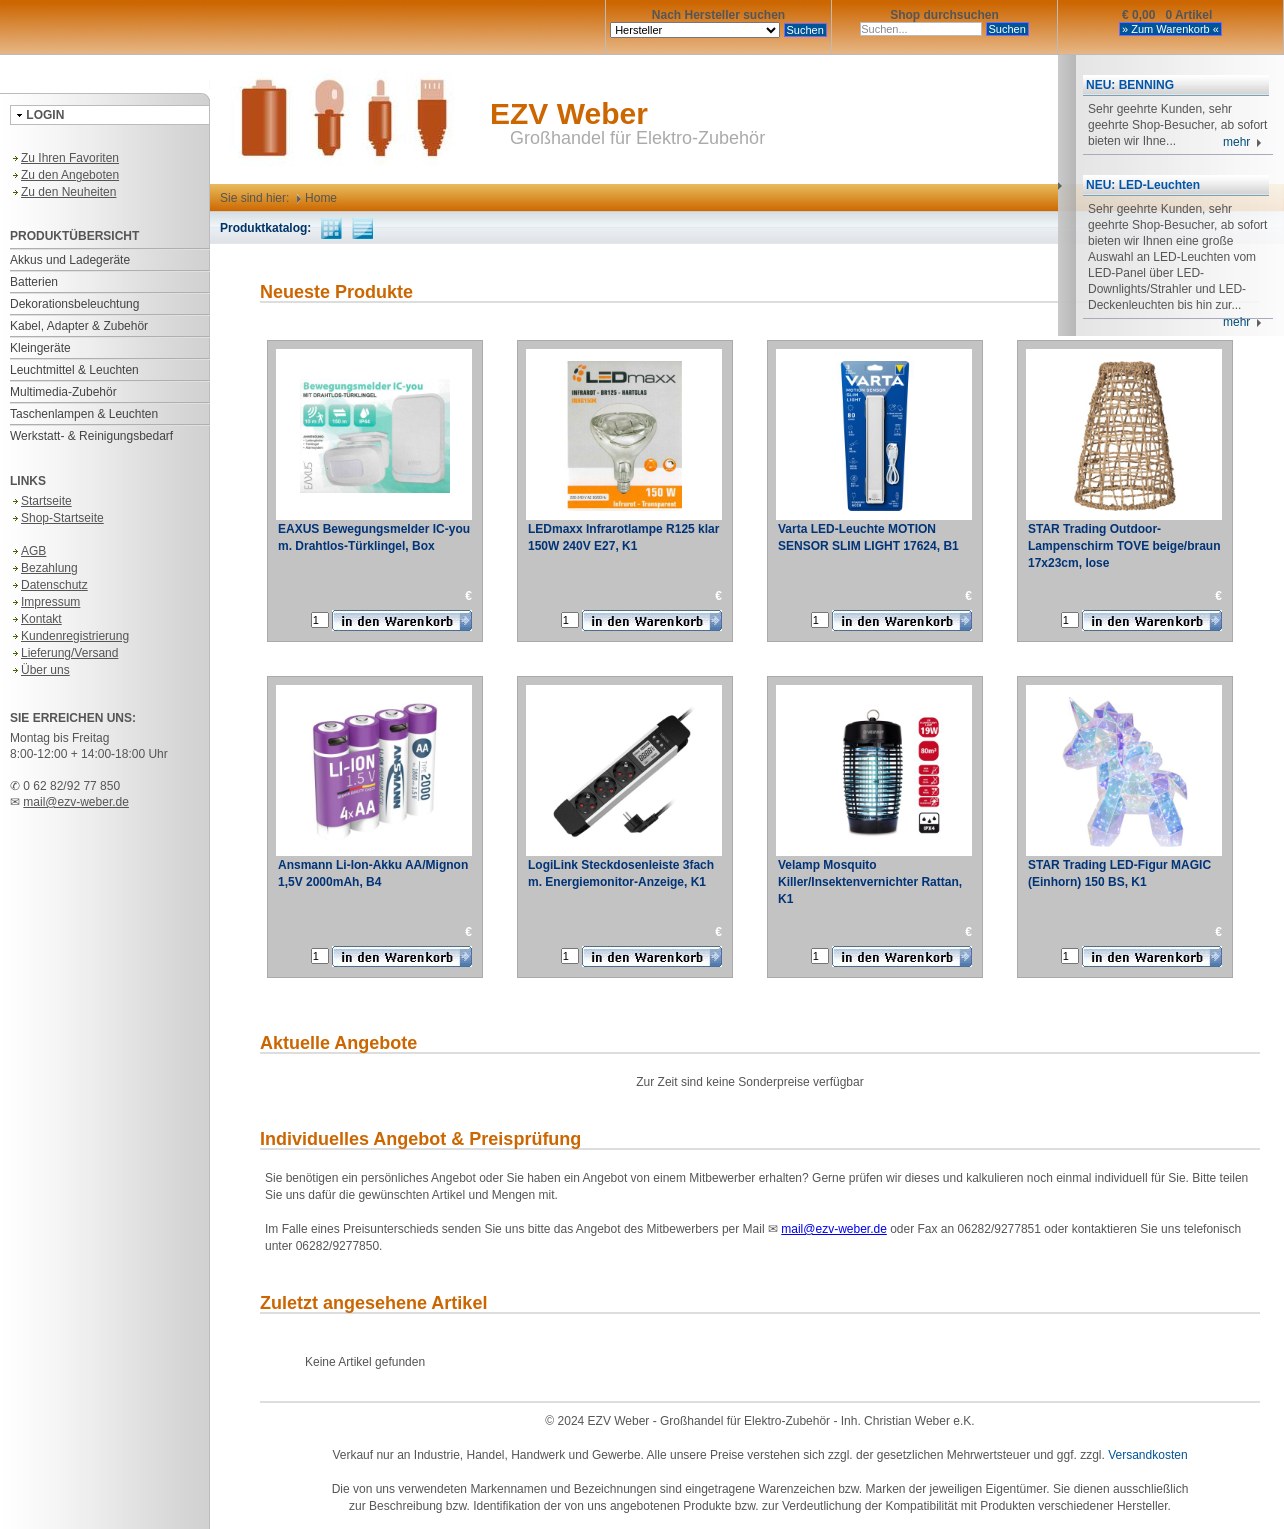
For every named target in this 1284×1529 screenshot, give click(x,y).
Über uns (40, 670)
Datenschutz (49, 585)
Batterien (34, 282)
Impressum (45, 602)
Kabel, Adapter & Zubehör (79, 326)
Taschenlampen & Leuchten (84, 414)
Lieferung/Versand (64, 653)
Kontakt (36, 619)
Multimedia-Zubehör (63, 392)
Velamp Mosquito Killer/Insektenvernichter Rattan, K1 (870, 882)
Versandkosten (1147, 1455)
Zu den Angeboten (64, 175)
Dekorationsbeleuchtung (74, 304)
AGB (28, 551)
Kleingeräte (40, 348)
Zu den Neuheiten (63, 192)
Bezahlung (44, 568)
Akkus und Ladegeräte (70, 260)
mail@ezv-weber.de (76, 802)
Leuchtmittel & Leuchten (74, 370)
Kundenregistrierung (69, 636)
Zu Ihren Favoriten (64, 158)
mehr (1242, 142)
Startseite (41, 501)
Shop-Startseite (57, 518)
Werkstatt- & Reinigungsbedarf (91, 436)
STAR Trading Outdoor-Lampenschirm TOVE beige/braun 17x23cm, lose (1124, 546)
